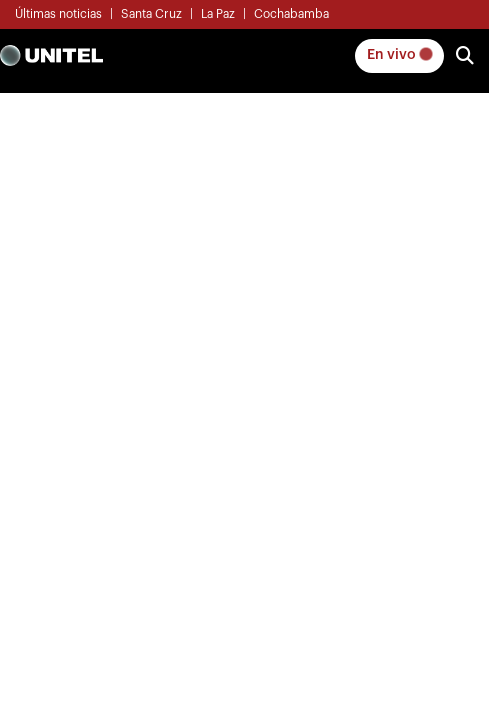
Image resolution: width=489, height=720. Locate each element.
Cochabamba (291, 14)
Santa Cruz (151, 14)
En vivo (399, 55)
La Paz (218, 14)
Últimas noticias (58, 14)
